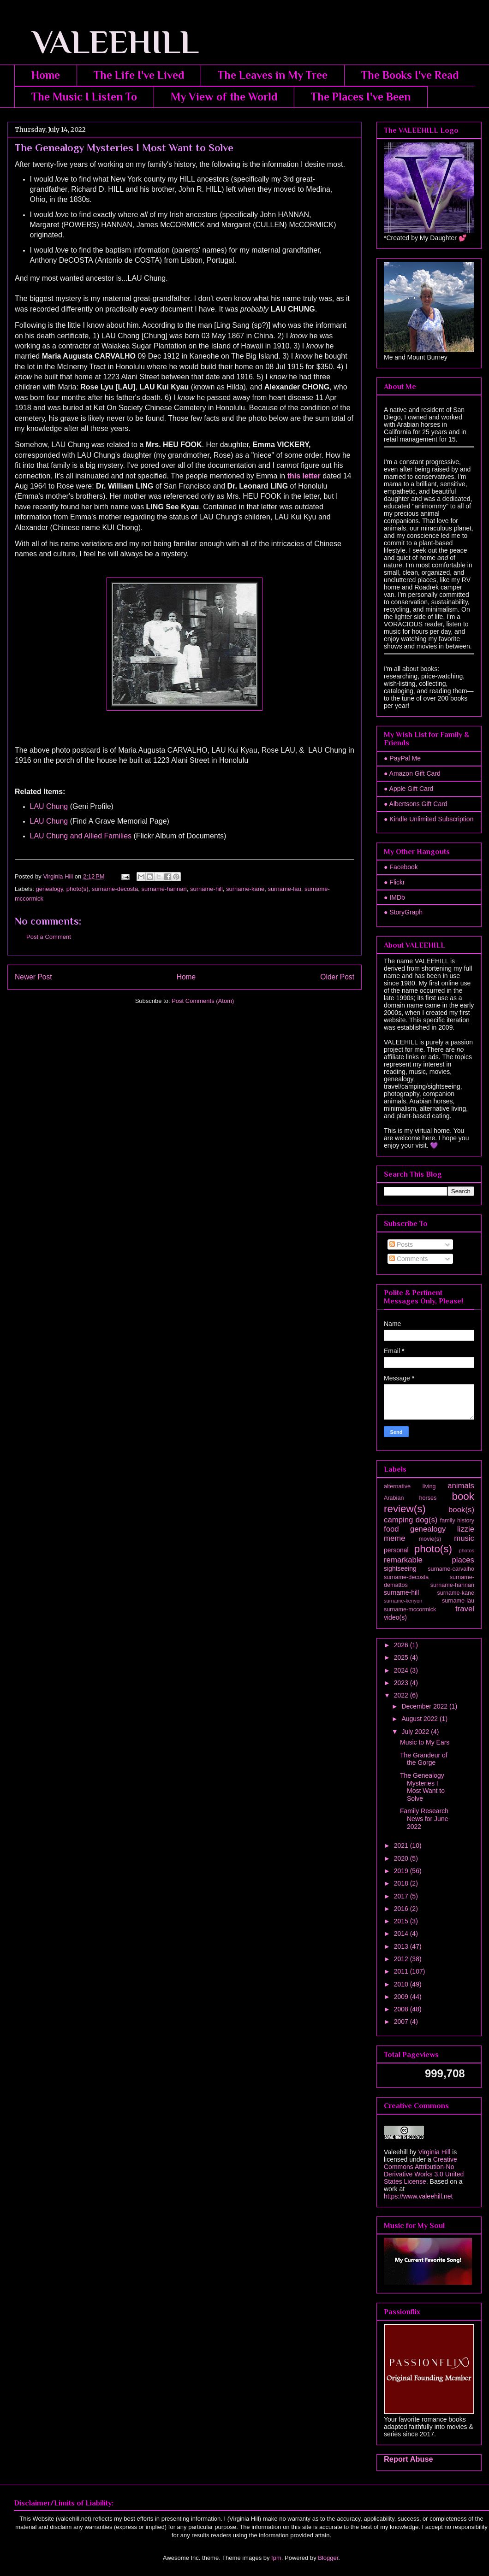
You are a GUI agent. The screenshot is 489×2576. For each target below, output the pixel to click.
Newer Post (33, 977)
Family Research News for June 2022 (424, 1818)
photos (466, 1550)
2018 (402, 1883)
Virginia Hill (434, 2152)
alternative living (409, 1486)
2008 (402, 2009)
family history (457, 1520)
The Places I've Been (361, 96)
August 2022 (420, 1718)
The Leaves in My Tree (273, 75)
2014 (402, 1933)
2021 (402, 1845)
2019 (402, 1871)
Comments (408, 1258)
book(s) (461, 1509)
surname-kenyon (403, 1600)
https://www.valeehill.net (418, 2196)
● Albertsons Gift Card (415, 804)
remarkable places (429, 1560)
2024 (402, 1670)
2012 (402, 1959)
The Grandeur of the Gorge (423, 1759)
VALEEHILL (103, 42)
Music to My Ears (424, 1742)
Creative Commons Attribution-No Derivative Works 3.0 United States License (424, 2170)
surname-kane (245, 888)
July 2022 (416, 1731)
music (464, 1538)
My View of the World (224, 96)
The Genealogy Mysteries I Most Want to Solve (422, 1787)
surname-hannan (163, 888)
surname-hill (206, 888)
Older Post (337, 977)
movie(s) (430, 1539)
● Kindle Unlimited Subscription (428, 819)
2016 (402, 1908)
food (391, 1529)
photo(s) (77, 888)
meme (395, 1538)
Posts (401, 1244)
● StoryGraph (403, 912)
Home (45, 75)
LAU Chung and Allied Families (81, 836)
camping (398, 1519)
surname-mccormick (410, 1609)
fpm (276, 2557)
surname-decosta (115, 888)
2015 (402, 1921)
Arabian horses (410, 1498)
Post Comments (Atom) (203, 1000)
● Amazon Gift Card (412, 773)
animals (460, 1485)
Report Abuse (408, 2459)
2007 (402, 2021)
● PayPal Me (402, 758)
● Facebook (401, 867)
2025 (402, 1657)
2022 (402, 1695)
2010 (402, 1984)
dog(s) (427, 1519)
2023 (402, 1682)
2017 (402, 1896)
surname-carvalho (451, 1569)
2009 (402, 1996)
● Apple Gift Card (408, 788)
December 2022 (425, 1706)
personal (396, 1550)
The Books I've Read (410, 75)
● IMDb (394, 897)
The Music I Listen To (84, 96)
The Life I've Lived (139, 75)
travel (464, 1608)
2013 (402, 1946)
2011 (402, 1971)
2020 (402, 1858)
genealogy (49, 888)
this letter (304, 476)
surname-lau (284, 888)
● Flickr (394, 882)
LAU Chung (49, 806)
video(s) (395, 1617)
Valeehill (396, 2152)
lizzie (465, 1529)
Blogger (328, 2557)
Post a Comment (48, 936)
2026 (402, 1645)
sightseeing (400, 1568)
